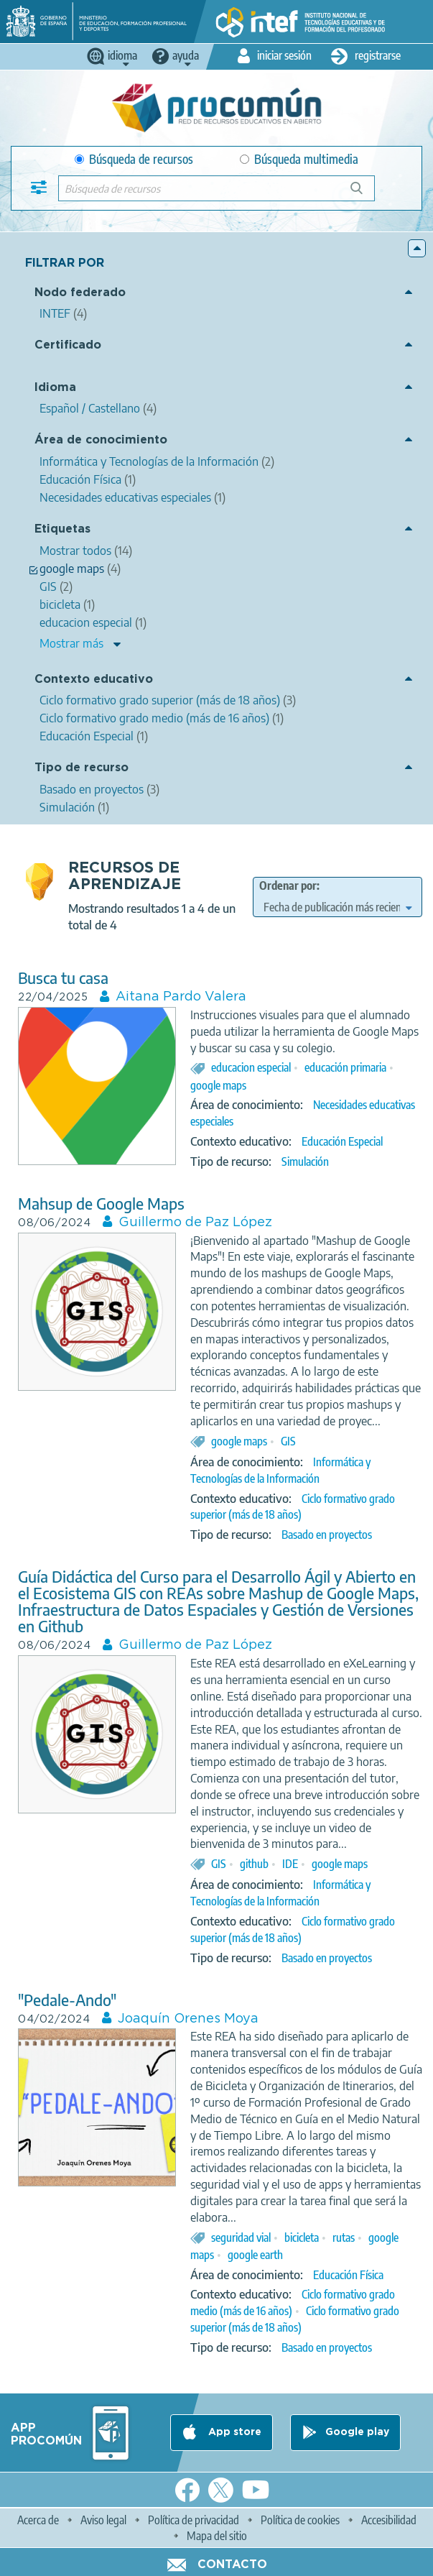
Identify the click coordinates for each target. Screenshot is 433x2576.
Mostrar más (71, 643)
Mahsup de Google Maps (101, 1203)
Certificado (67, 345)
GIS (288, 1441)
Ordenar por (288, 885)
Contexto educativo (93, 679)
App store (233, 2432)
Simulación (305, 1161)
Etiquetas (62, 529)
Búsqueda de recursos (134, 159)
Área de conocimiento (100, 440)
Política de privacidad (193, 2520)
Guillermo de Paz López (195, 1222)
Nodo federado (80, 293)
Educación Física (348, 2275)
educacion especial (251, 1067)
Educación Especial (342, 1141)
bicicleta (301, 2237)
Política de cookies (300, 2520)
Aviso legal (103, 2520)
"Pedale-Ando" (67, 2000)
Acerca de (38, 2520)
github (254, 1864)
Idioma (55, 387)
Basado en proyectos (326, 1534)
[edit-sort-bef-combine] (337, 907)
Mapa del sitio (217, 2536)
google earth (255, 2255)
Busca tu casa (63, 978)
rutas (343, 2237)
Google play (357, 2432)
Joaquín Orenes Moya (188, 2019)
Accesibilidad (388, 2520)
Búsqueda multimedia (299, 159)
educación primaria (345, 1067)
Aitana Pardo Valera (181, 997)
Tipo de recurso (81, 768)
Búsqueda (364, 193)
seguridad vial (241, 2237)
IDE (290, 1864)
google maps (218, 1085)
